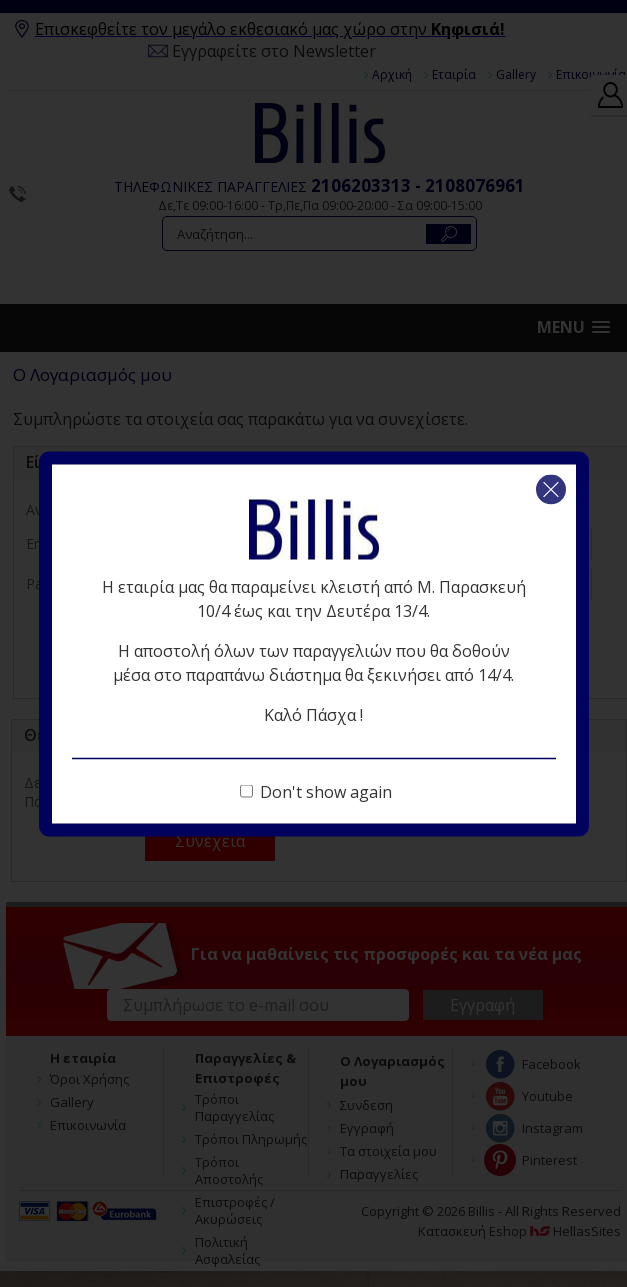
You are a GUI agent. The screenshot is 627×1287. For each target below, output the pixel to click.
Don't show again (326, 791)
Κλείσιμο (551, 489)
